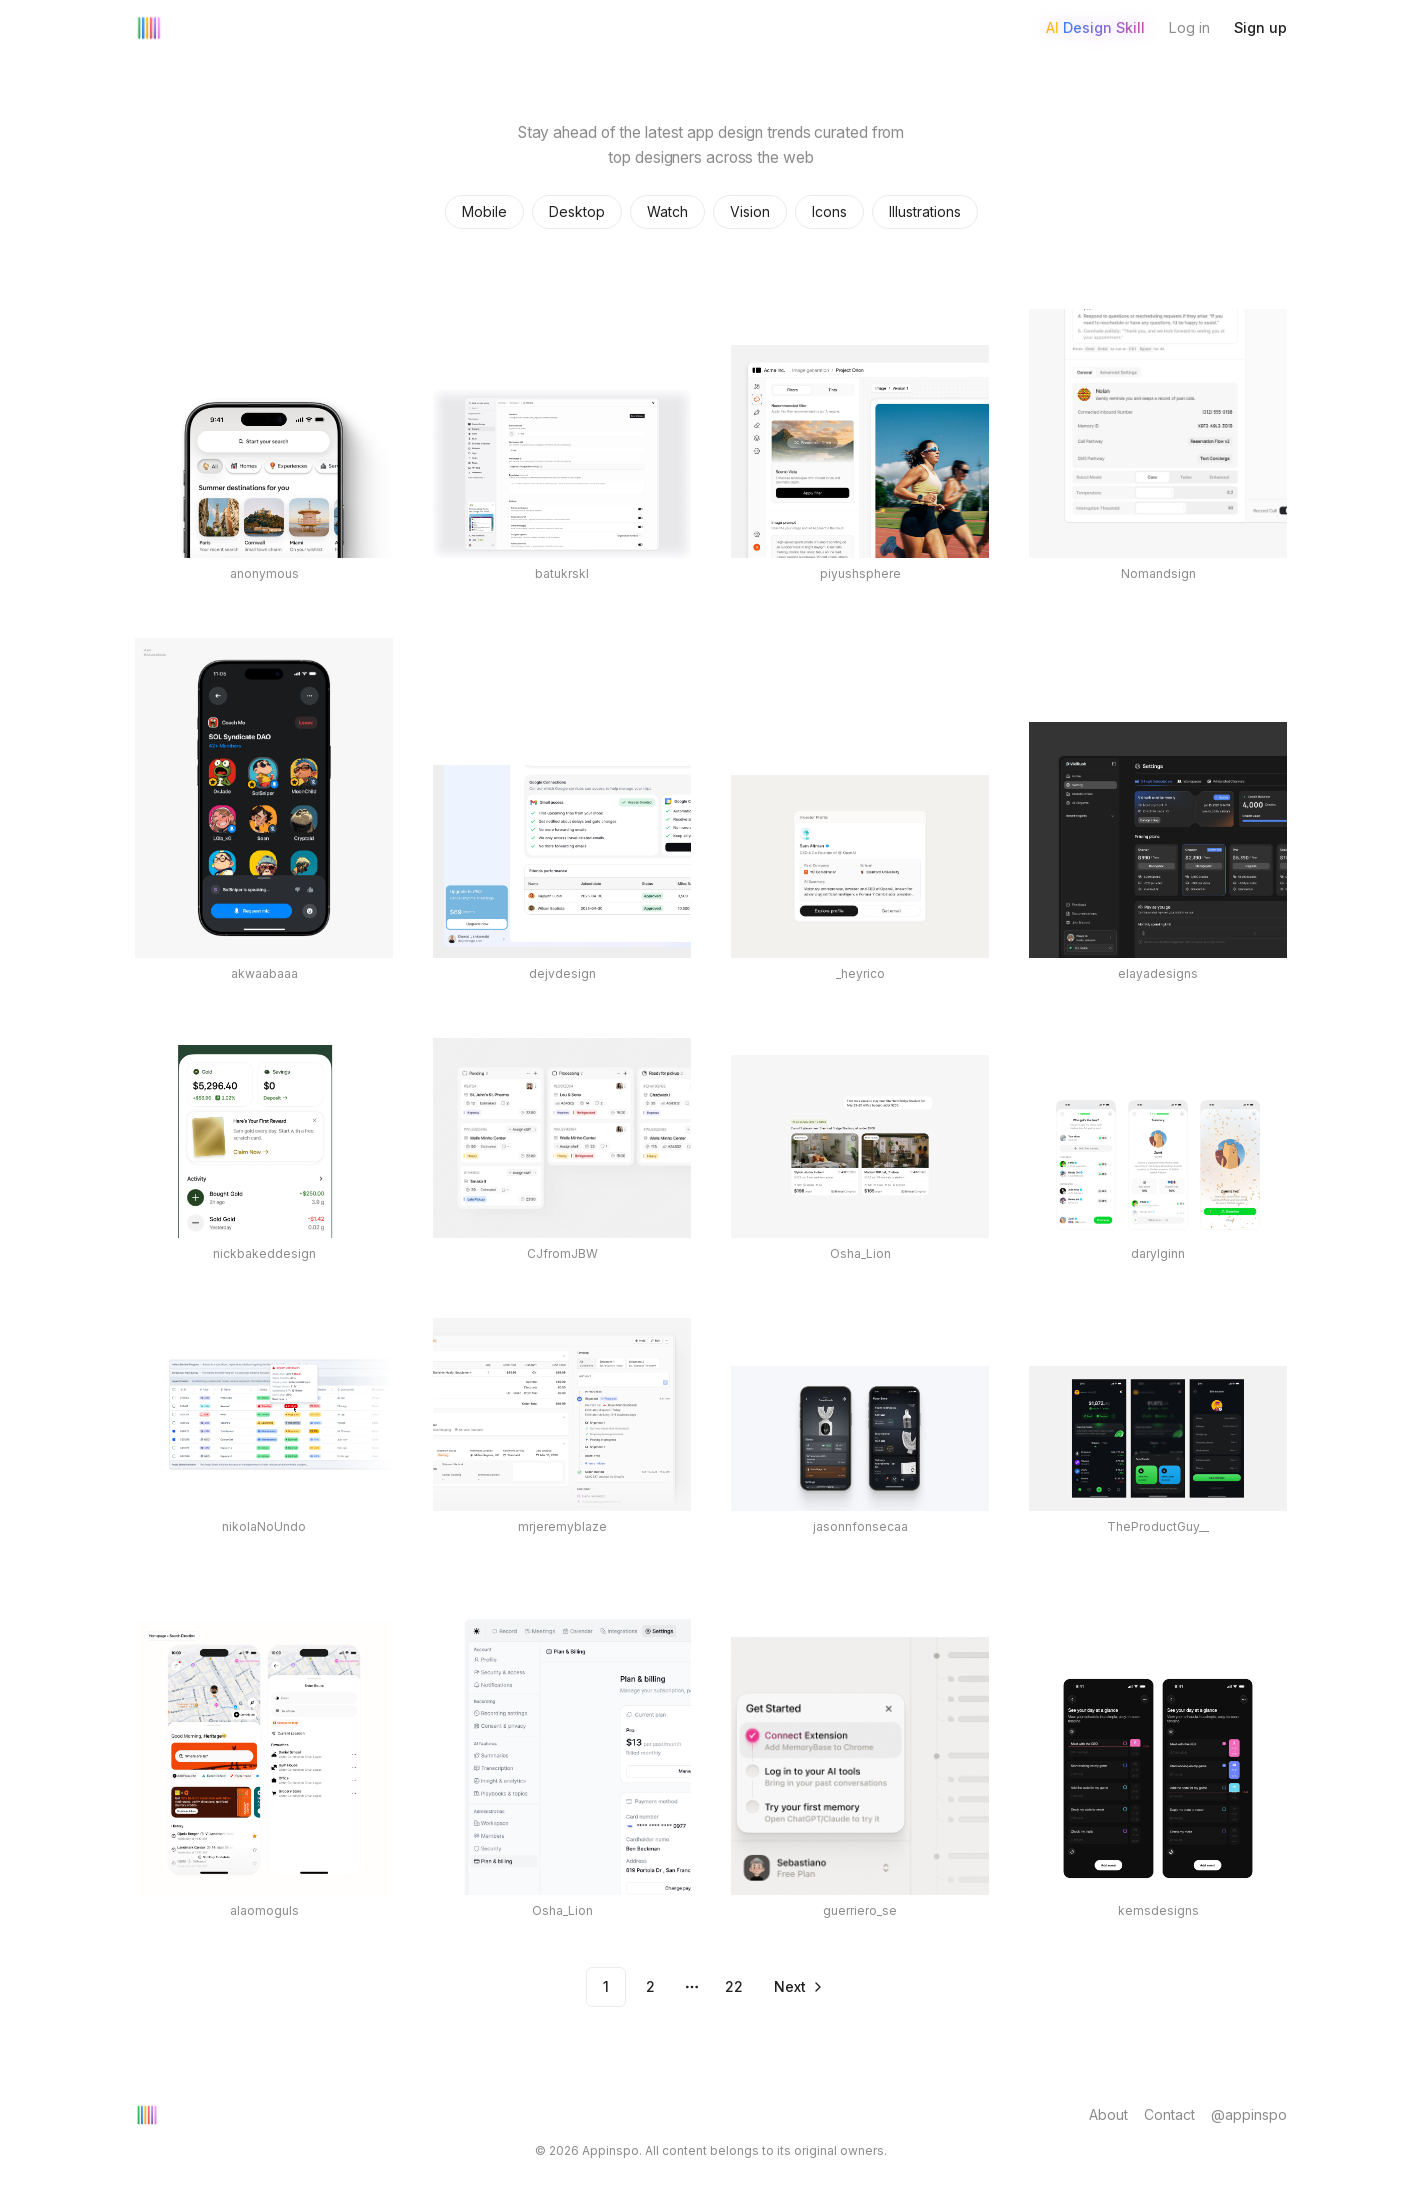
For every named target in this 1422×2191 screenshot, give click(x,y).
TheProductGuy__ (1158, 1526)
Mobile (484, 211)
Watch (667, 211)
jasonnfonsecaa (860, 1526)
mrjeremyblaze (562, 1526)
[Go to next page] (797, 1987)
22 (734, 1986)
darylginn (1158, 1253)
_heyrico (860, 973)
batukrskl (562, 573)
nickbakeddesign (264, 1253)
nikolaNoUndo (264, 1526)
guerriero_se (860, 1910)
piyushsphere (860, 573)
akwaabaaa (264, 973)
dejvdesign (562, 973)
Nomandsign (1158, 573)
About (1108, 2114)
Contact (1169, 2114)
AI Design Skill (1095, 27)
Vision (750, 211)
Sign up (1260, 27)
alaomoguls (264, 1910)
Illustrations (925, 211)
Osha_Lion (860, 1253)
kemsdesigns (1158, 1910)
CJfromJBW (562, 1253)
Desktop (577, 211)
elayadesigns (1158, 973)
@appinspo (1249, 2114)
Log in (1189, 27)
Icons (829, 211)
